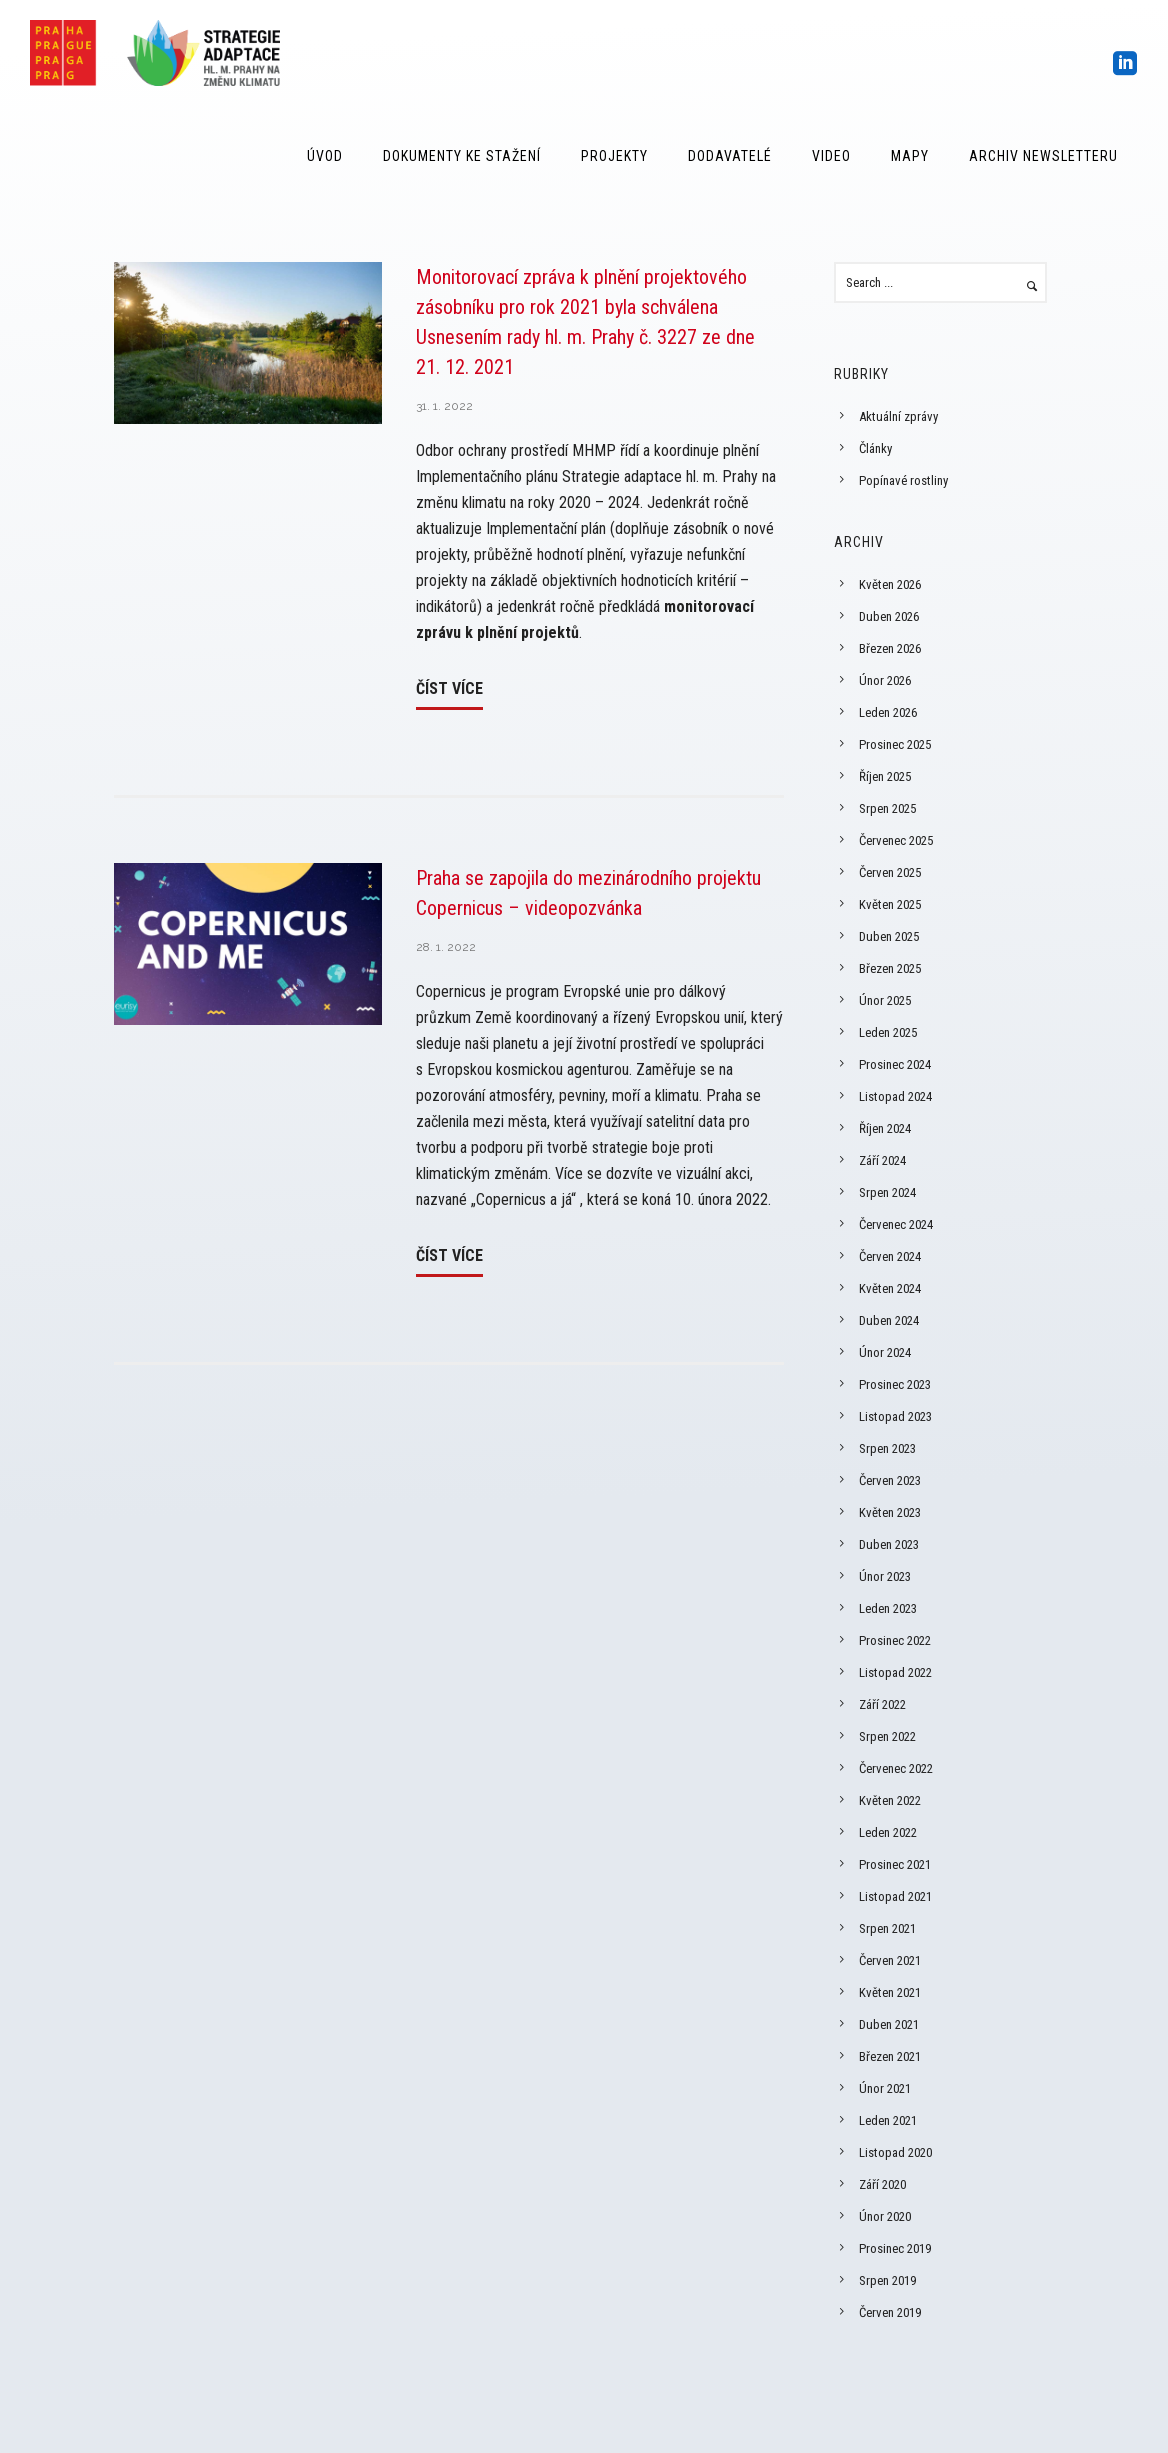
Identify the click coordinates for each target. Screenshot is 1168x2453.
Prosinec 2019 (895, 2248)
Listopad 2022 (895, 1672)
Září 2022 (882, 1704)
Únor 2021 (885, 2088)
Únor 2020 (885, 2216)
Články (875, 448)
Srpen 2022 (887, 1736)
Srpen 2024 (887, 1192)
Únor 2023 (885, 1576)
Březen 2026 (890, 648)
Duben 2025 (889, 936)
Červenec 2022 (896, 1768)
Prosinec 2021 (895, 1864)
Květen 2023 (890, 1512)
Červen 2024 (890, 1256)
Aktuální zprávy (898, 416)
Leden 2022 (888, 1832)
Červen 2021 (890, 1960)
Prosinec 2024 (895, 1064)
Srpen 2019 (887, 2280)
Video (831, 156)
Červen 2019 (890, 2312)
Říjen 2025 (885, 776)
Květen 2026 (890, 584)
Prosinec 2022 (895, 1640)
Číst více (449, 688)
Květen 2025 (890, 904)
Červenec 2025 (896, 840)
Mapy (910, 156)
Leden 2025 (888, 1032)
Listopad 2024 (895, 1096)
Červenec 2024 (896, 1224)
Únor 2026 (885, 680)
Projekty (614, 156)
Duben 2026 (889, 616)
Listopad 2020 (895, 2152)
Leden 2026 (888, 712)
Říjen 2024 (885, 1128)
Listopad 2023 (895, 1416)
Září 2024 (882, 1160)
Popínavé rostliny (903, 480)
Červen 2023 (890, 1480)
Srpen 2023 (887, 1448)
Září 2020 (882, 2184)
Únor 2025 (885, 1000)
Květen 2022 (890, 1800)
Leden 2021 (888, 2120)
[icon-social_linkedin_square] (1125, 64)
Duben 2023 (889, 1544)
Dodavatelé (730, 156)
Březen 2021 (890, 2056)
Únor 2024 (885, 1352)
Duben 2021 (889, 2024)
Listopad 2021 (895, 1896)
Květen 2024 (890, 1288)
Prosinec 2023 (895, 1384)
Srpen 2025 (887, 808)
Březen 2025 (890, 968)
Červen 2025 (890, 872)
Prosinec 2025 (895, 744)
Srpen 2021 (887, 1928)
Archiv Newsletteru (1043, 156)
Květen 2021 (890, 1992)
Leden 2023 (888, 1608)
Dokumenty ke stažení (462, 156)
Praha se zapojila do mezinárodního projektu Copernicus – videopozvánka (588, 893)
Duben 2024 (889, 1320)
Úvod (325, 156)
